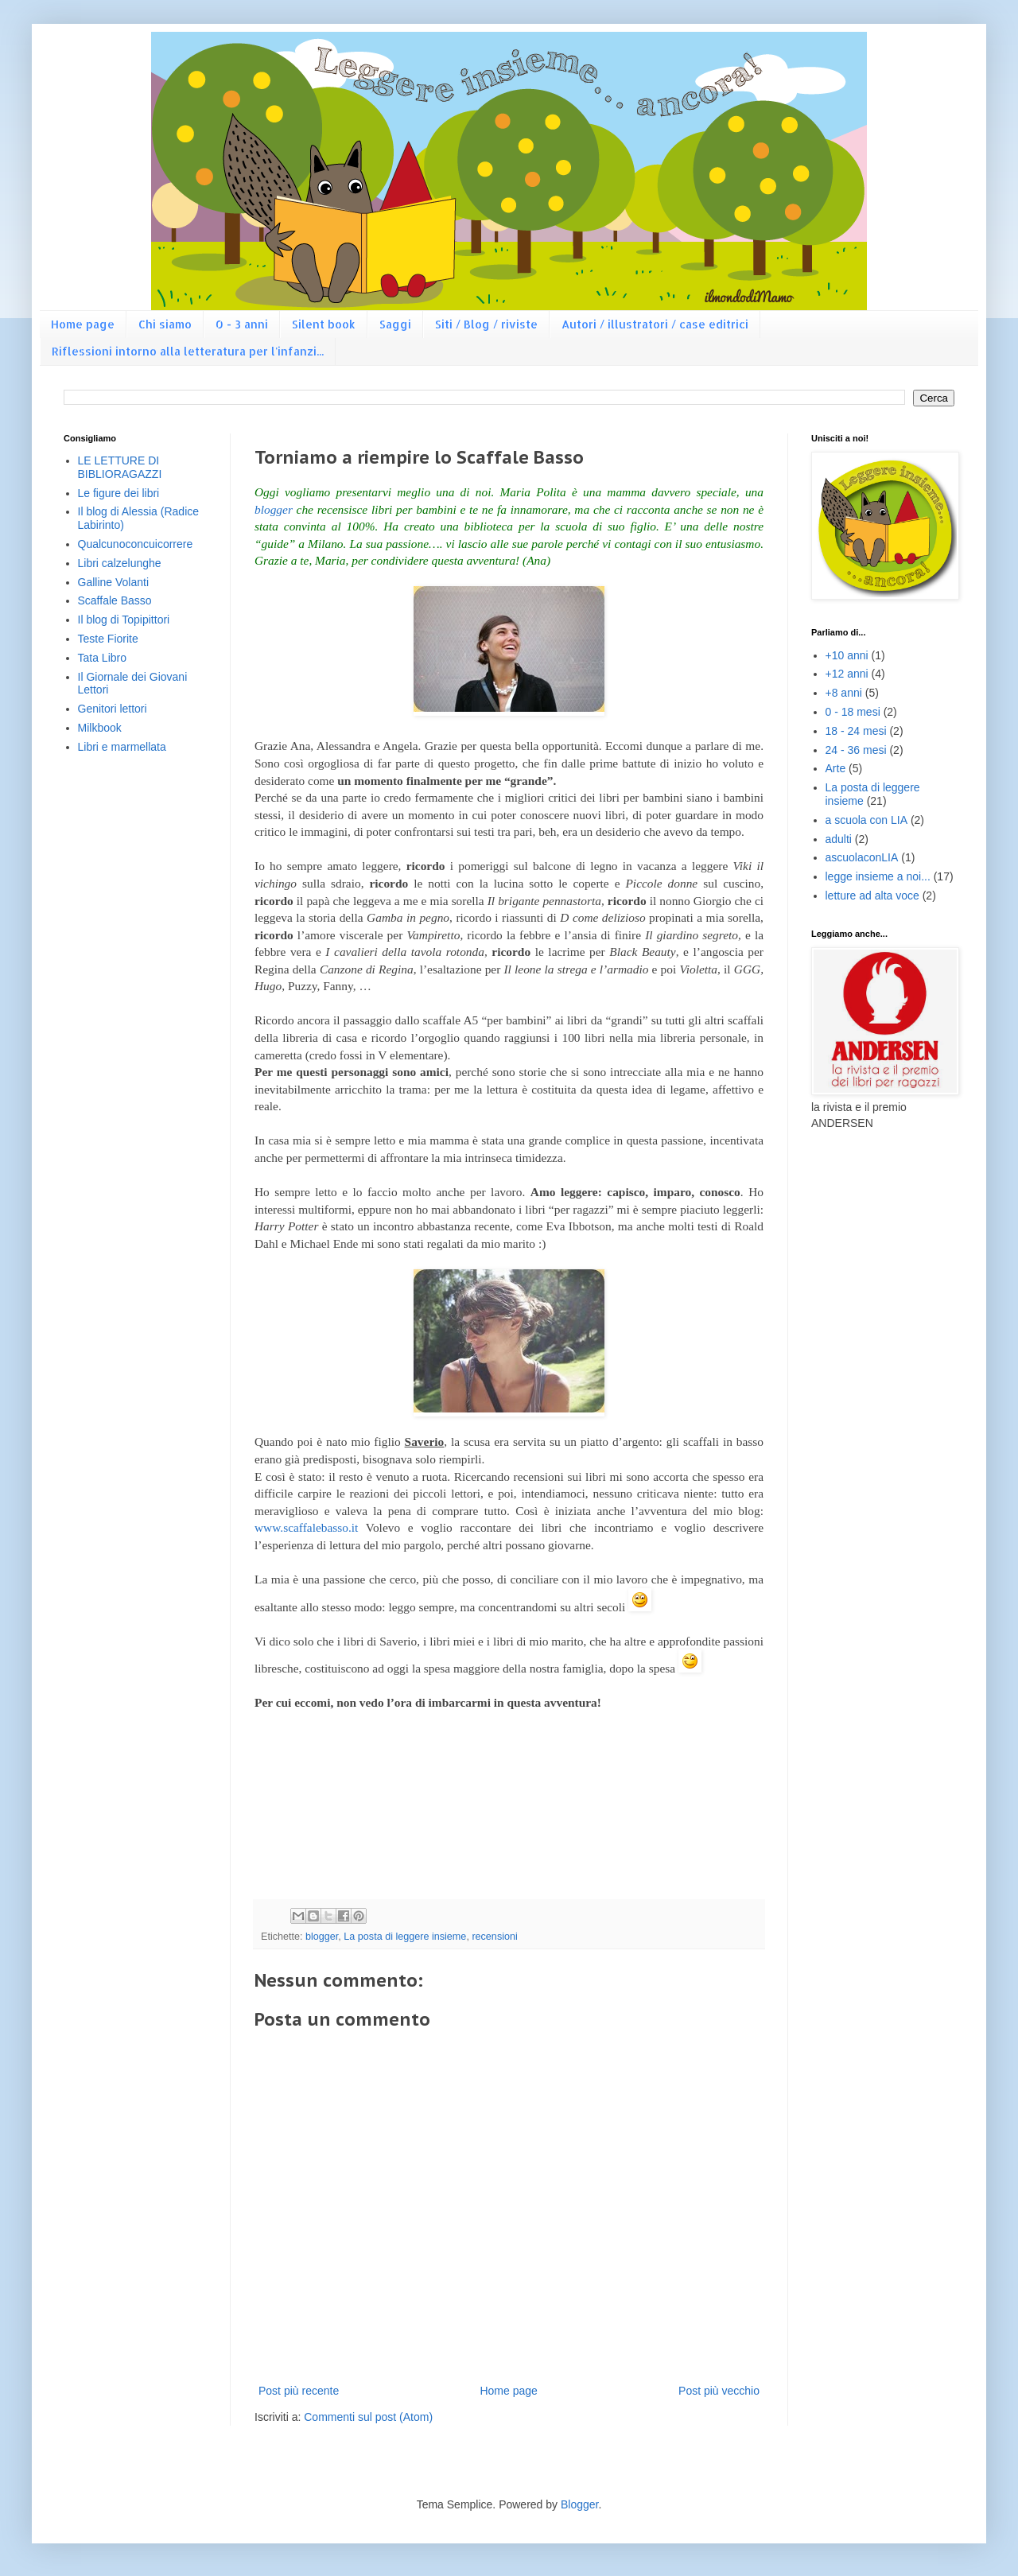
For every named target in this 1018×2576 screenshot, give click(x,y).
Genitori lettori (112, 708)
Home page (83, 324)
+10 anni (847, 655)
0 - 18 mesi (853, 711)
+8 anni (844, 692)
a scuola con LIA (867, 820)
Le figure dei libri (119, 493)
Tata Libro (102, 657)
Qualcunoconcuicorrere (135, 544)
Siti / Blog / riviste (486, 324)
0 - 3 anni (242, 324)
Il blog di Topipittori (124, 619)
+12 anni (847, 673)
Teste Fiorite (108, 638)
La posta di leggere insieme (405, 1936)
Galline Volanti (114, 582)
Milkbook (100, 727)
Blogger (579, 2504)
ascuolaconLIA (862, 857)
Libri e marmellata (122, 746)
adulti (839, 839)
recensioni (494, 1936)
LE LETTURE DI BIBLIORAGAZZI (120, 467)
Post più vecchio (719, 2390)
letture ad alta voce (872, 895)
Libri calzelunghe (119, 563)
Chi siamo (165, 324)
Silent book (324, 324)
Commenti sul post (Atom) (368, 2417)
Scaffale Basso (115, 600)
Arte (836, 768)
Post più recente (298, 2390)
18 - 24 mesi (856, 731)
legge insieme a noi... (878, 876)
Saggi (395, 324)
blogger (273, 509)
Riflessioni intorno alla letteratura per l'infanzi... (188, 351)
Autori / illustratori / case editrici (654, 324)
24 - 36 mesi (856, 750)
